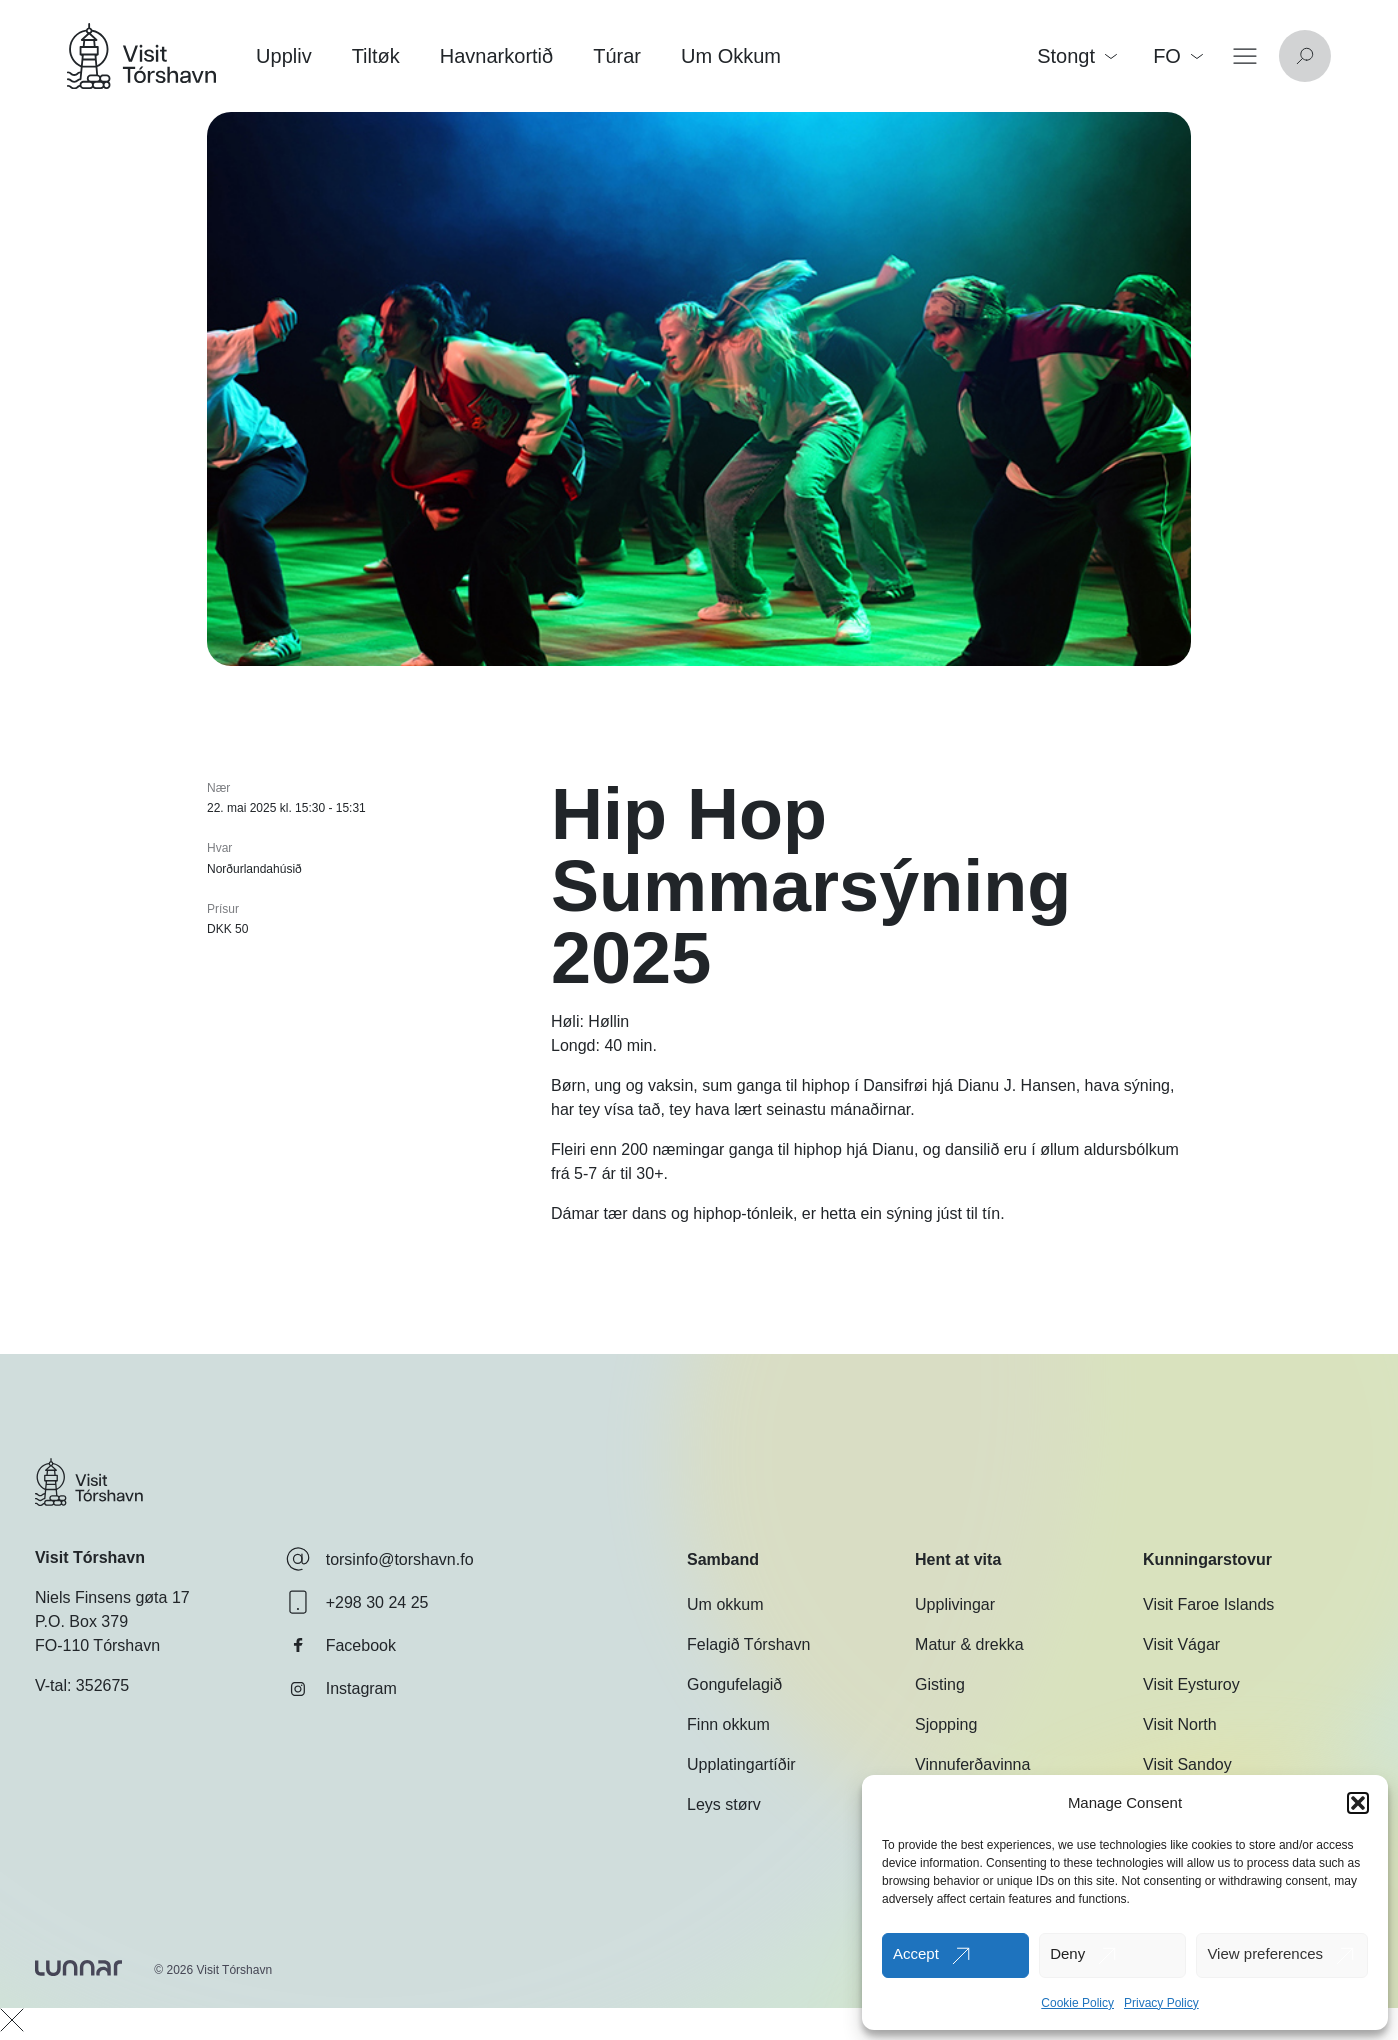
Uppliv (284, 56)
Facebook (341, 1645)
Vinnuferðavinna (972, 1764)
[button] (1358, 1803)
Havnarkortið (496, 56)
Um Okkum (731, 56)
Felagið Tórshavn (748, 1644)
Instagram (341, 1689)
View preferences (1265, 1953)
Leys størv (724, 1804)
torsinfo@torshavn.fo (380, 1559)
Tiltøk (376, 56)
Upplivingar (955, 1604)
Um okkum (725, 1604)
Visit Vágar (1181, 1644)
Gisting (940, 1684)
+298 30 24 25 (357, 1602)
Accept (916, 1953)
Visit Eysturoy (1191, 1684)
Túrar (617, 56)
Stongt (1077, 56)
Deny (1067, 1953)
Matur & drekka (969, 1644)
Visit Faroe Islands (1208, 1604)
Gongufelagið (734, 1684)
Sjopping (946, 1724)
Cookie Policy (1077, 2003)
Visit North (1180, 1724)
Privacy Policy (1161, 2003)
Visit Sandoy (1187, 1764)
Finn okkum (728, 1724)
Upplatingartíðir (741, 1764)
